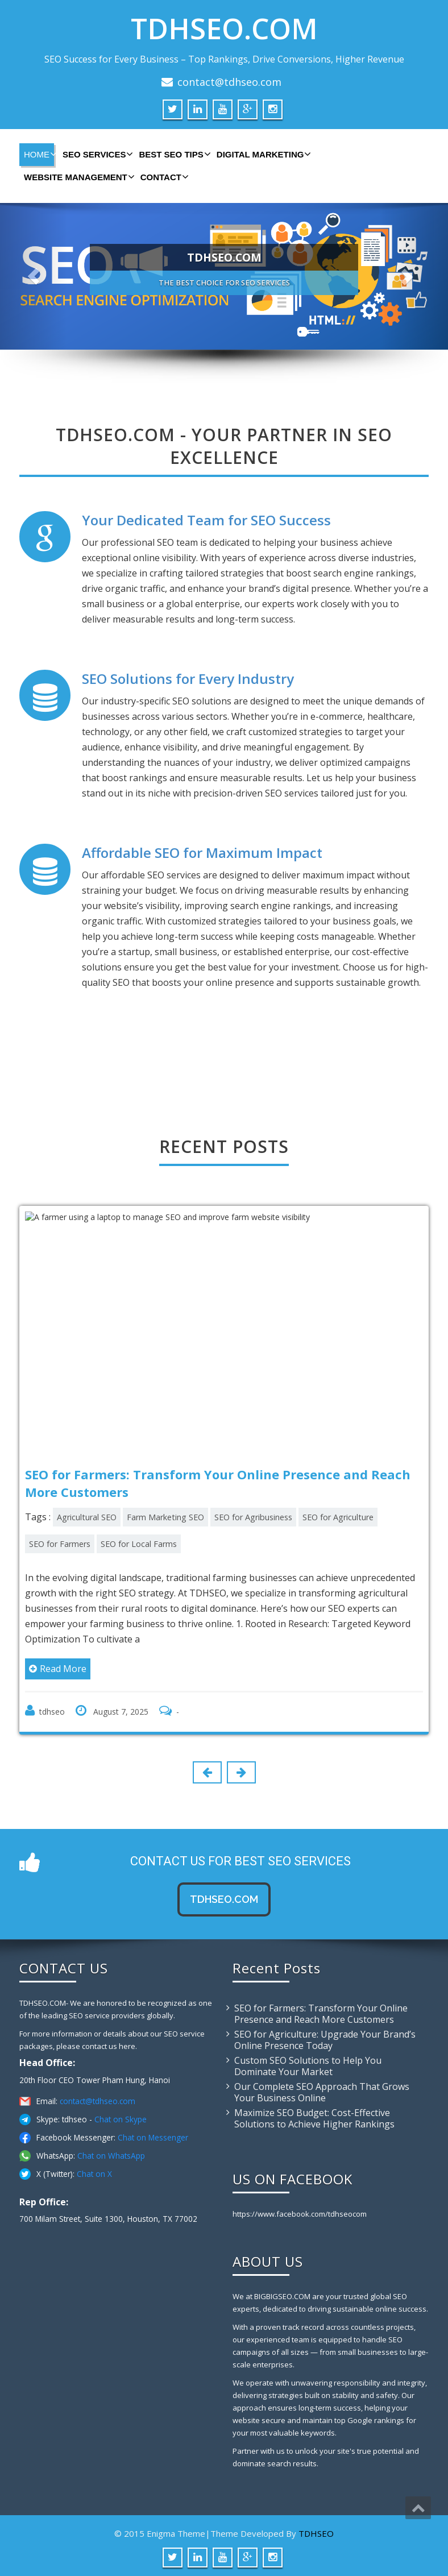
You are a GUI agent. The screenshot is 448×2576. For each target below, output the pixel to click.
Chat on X (94, 2173)
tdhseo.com (224, 1899)
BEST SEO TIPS (173, 154)
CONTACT (163, 177)
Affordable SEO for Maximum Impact (202, 852)
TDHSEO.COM (224, 28)
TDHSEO (316, 2533)
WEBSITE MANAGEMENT (78, 177)
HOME (39, 154)
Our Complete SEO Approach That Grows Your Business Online (321, 2092)
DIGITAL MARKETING (263, 154)
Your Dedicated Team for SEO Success (206, 520)
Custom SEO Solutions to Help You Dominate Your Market (307, 2066)
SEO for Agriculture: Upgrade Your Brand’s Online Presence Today (325, 2040)
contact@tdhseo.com (229, 82)
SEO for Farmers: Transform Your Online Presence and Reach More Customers (321, 2014)
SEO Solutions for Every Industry (188, 678)
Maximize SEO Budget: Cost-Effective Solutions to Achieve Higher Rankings (314, 2118)
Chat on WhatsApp (111, 2155)
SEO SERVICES (96, 154)
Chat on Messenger (153, 2137)
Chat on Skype (120, 2119)
